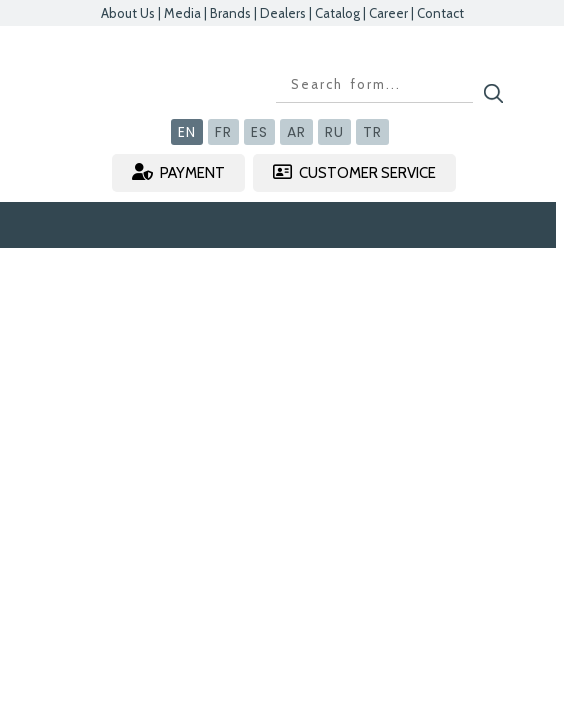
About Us (128, 13)
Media (182, 13)
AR (296, 132)
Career (388, 13)
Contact (440, 13)
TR (372, 132)
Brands (230, 13)
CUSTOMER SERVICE (354, 172)
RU (334, 132)
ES (259, 132)
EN (187, 132)
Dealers (283, 13)
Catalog (337, 13)
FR (223, 132)
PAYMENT (178, 172)
